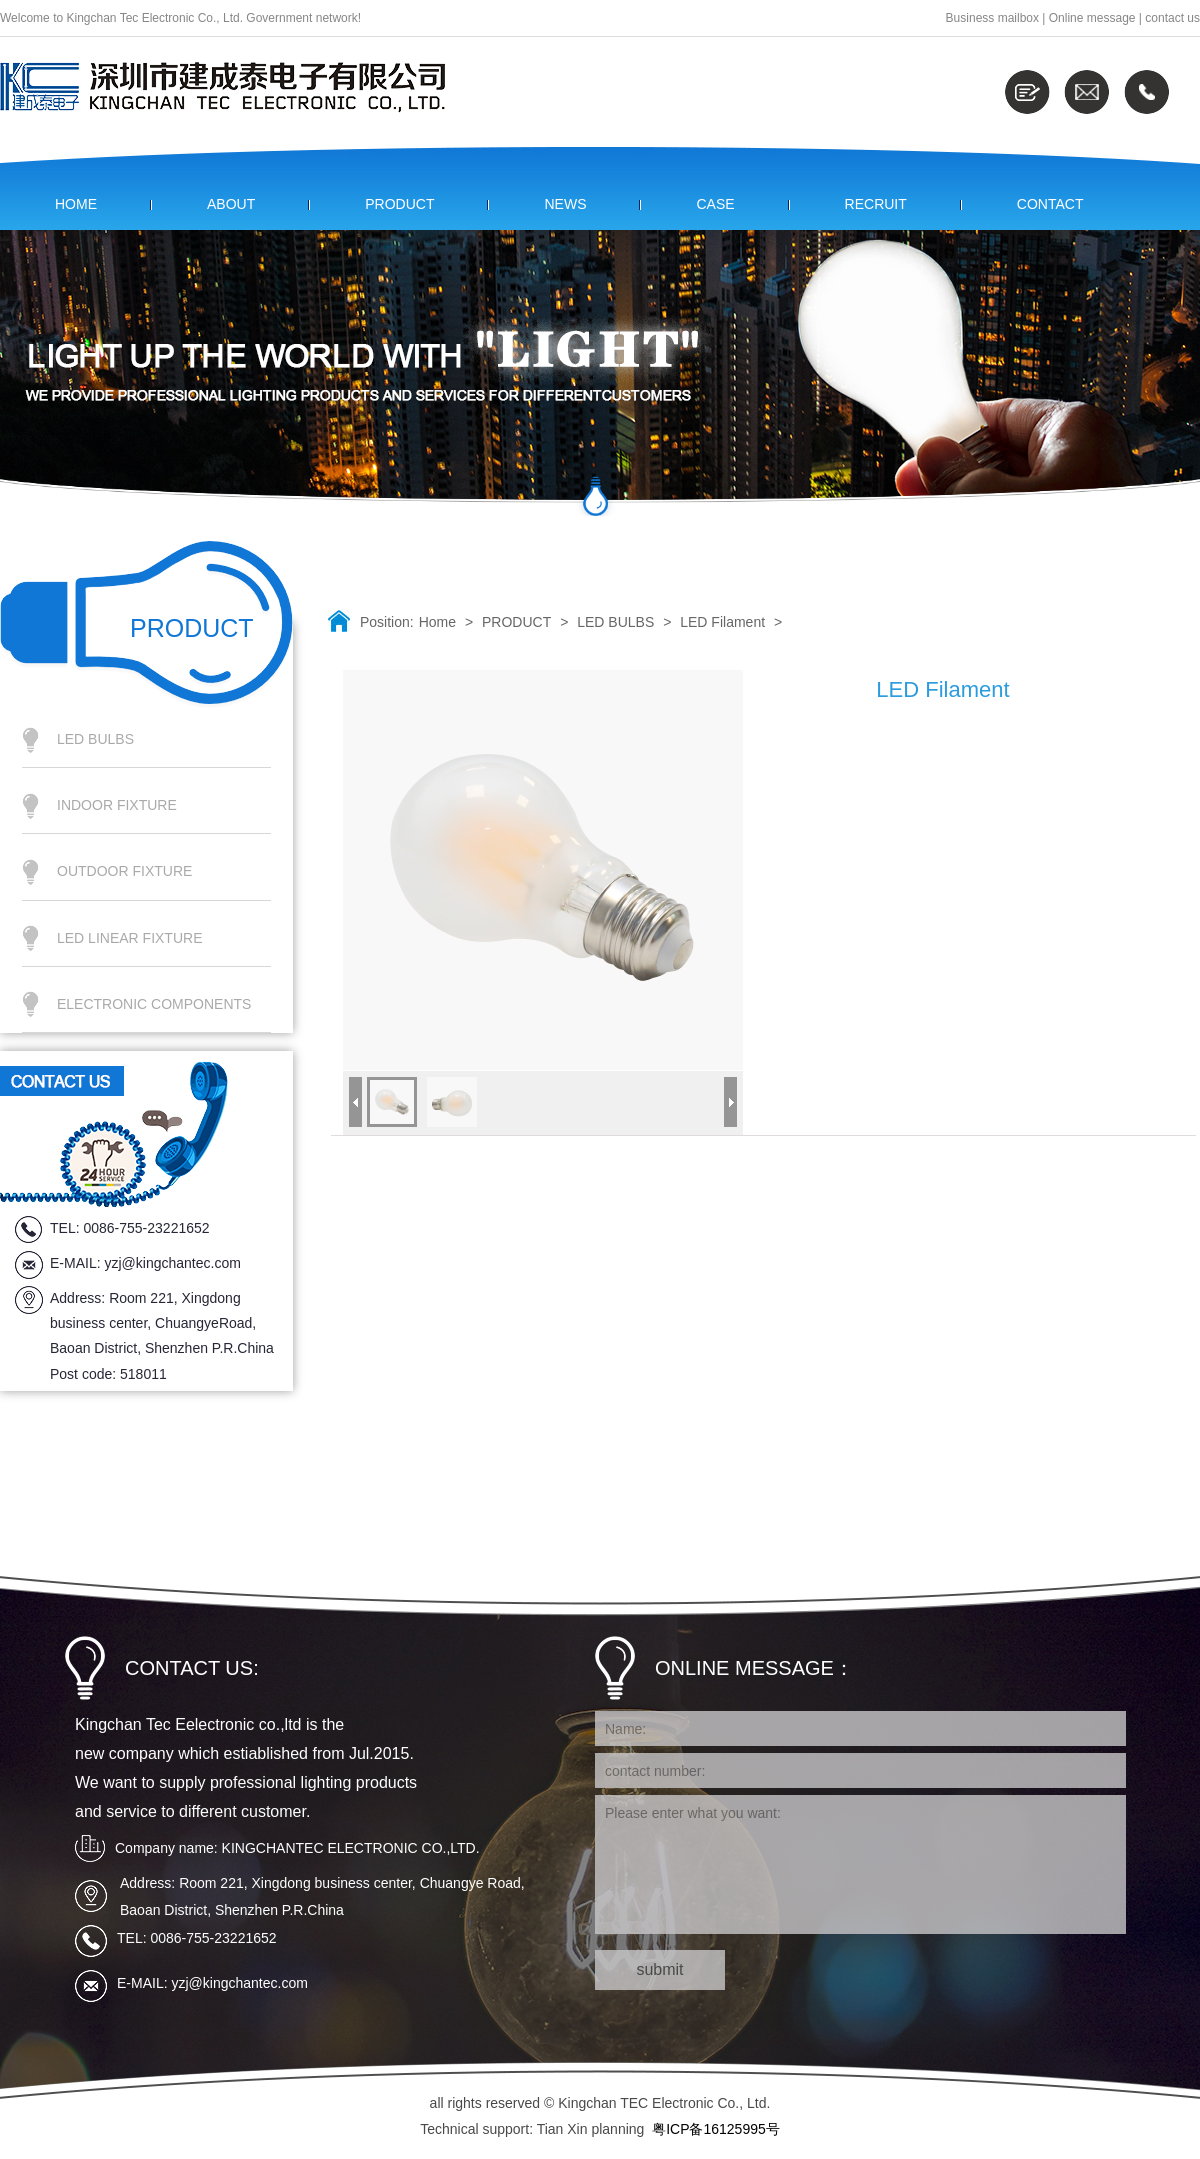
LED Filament (722, 622)
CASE (715, 204)
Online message (1092, 18)
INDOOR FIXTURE (117, 805)
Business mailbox (992, 18)
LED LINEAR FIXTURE (129, 938)
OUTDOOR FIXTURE (124, 871)
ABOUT (231, 204)
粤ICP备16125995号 (716, 2129)
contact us (1172, 18)
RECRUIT (876, 204)
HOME (76, 204)
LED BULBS (95, 739)
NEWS (565, 204)
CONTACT (1050, 204)
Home (437, 622)
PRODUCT (399, 204)
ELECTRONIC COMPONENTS (154, 1004)
